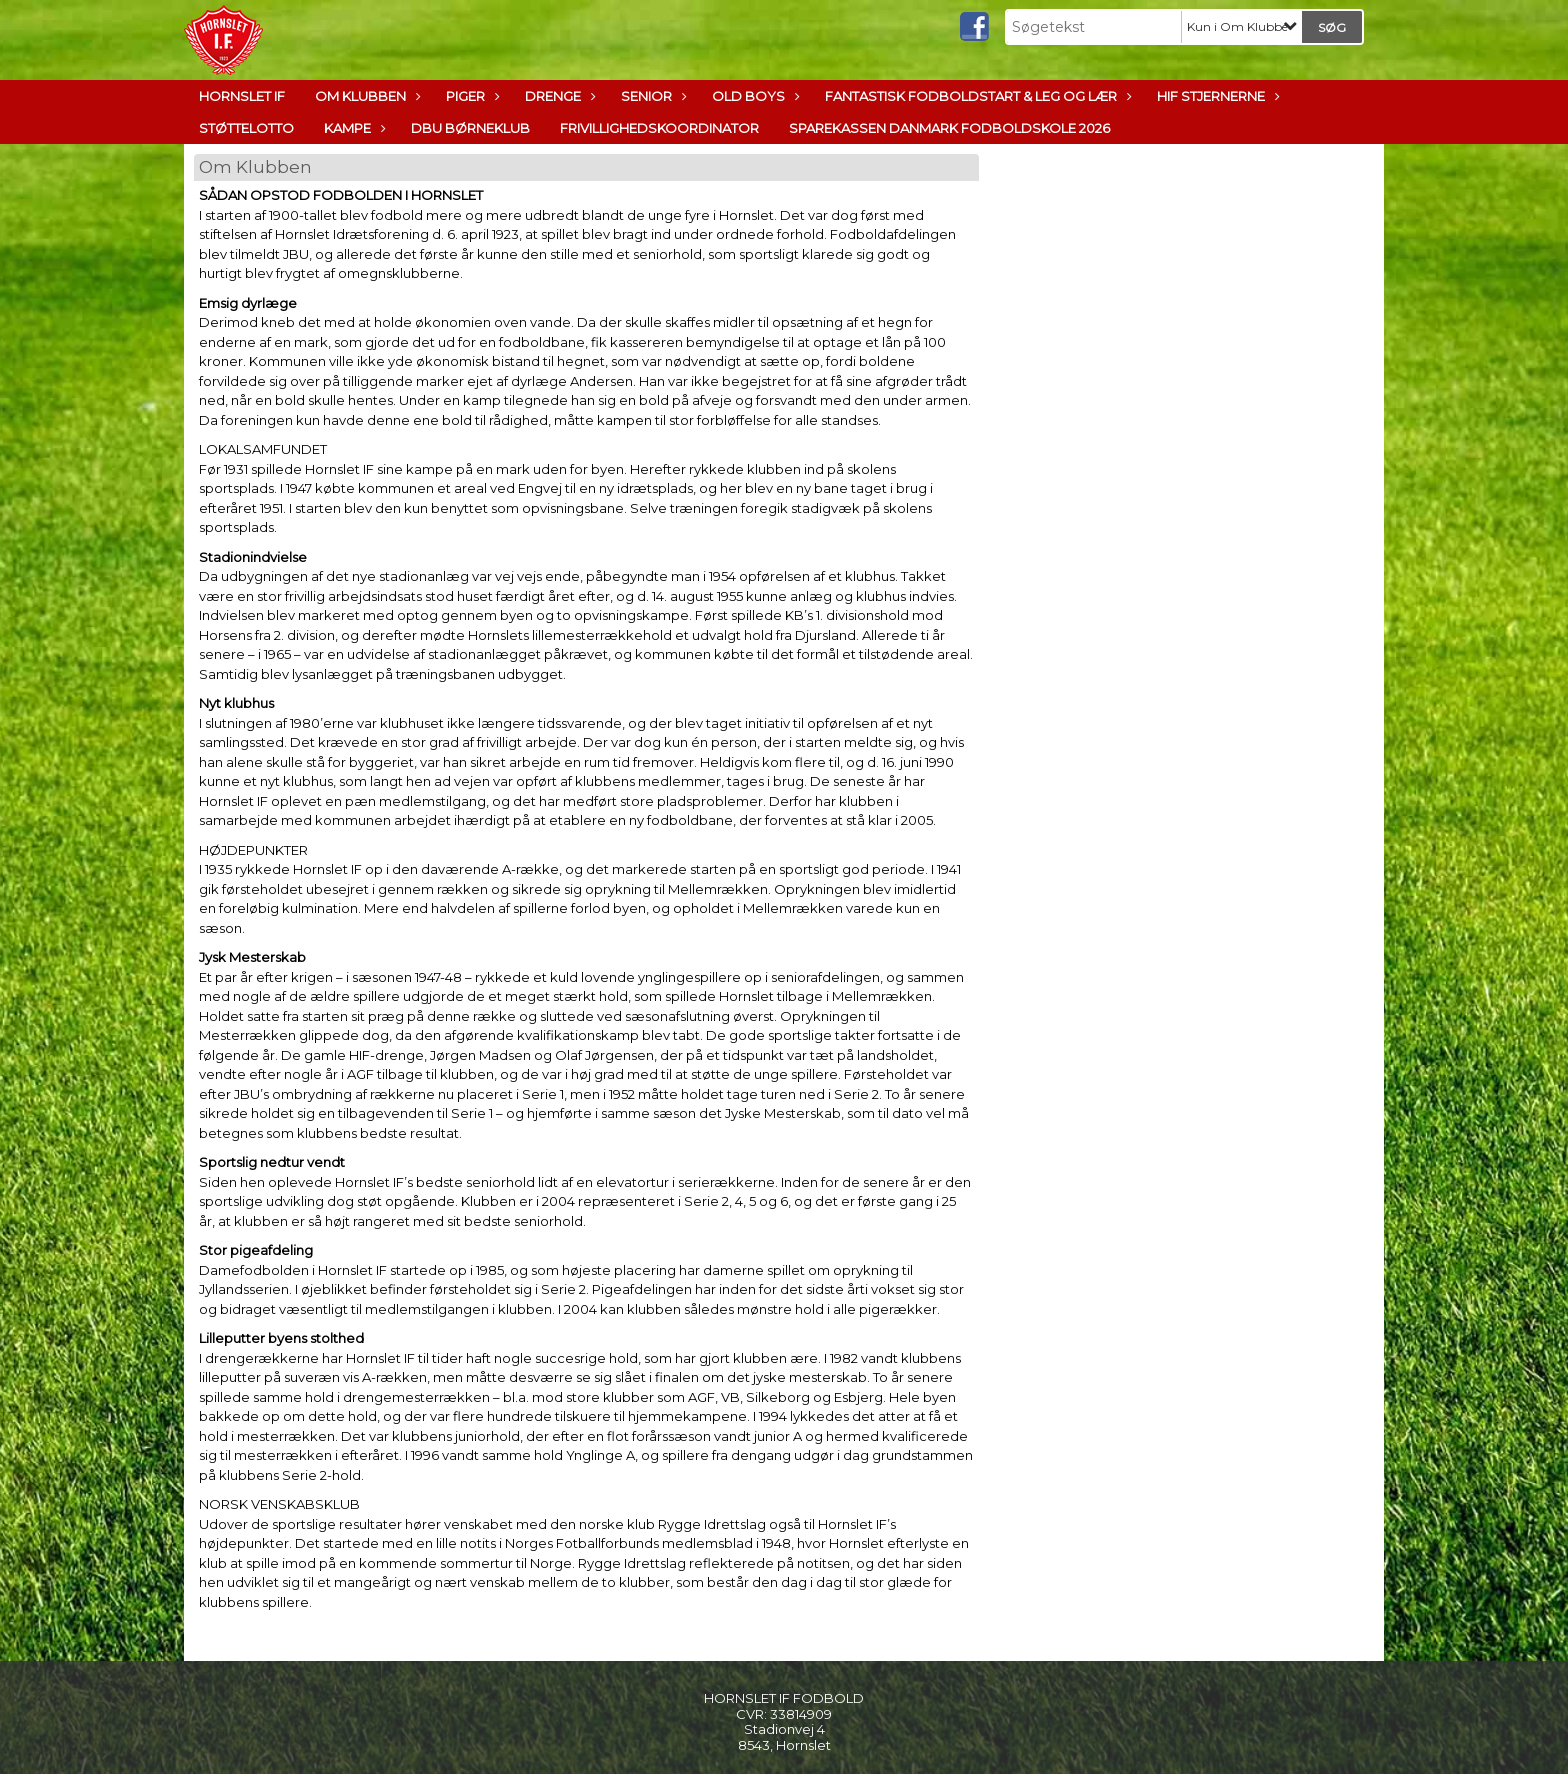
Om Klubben (365, 96)
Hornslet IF (242, 96)
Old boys (753, 96)
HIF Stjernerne (1216, 96)
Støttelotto (246, 128)
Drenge (558, 96)
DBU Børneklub (470, 128)
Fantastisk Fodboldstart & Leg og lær (976, 96)
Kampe (352, 128)
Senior (651, 96)
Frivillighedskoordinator (659, 128)
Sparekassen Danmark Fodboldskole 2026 (949, 128)
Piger (470, 96)
